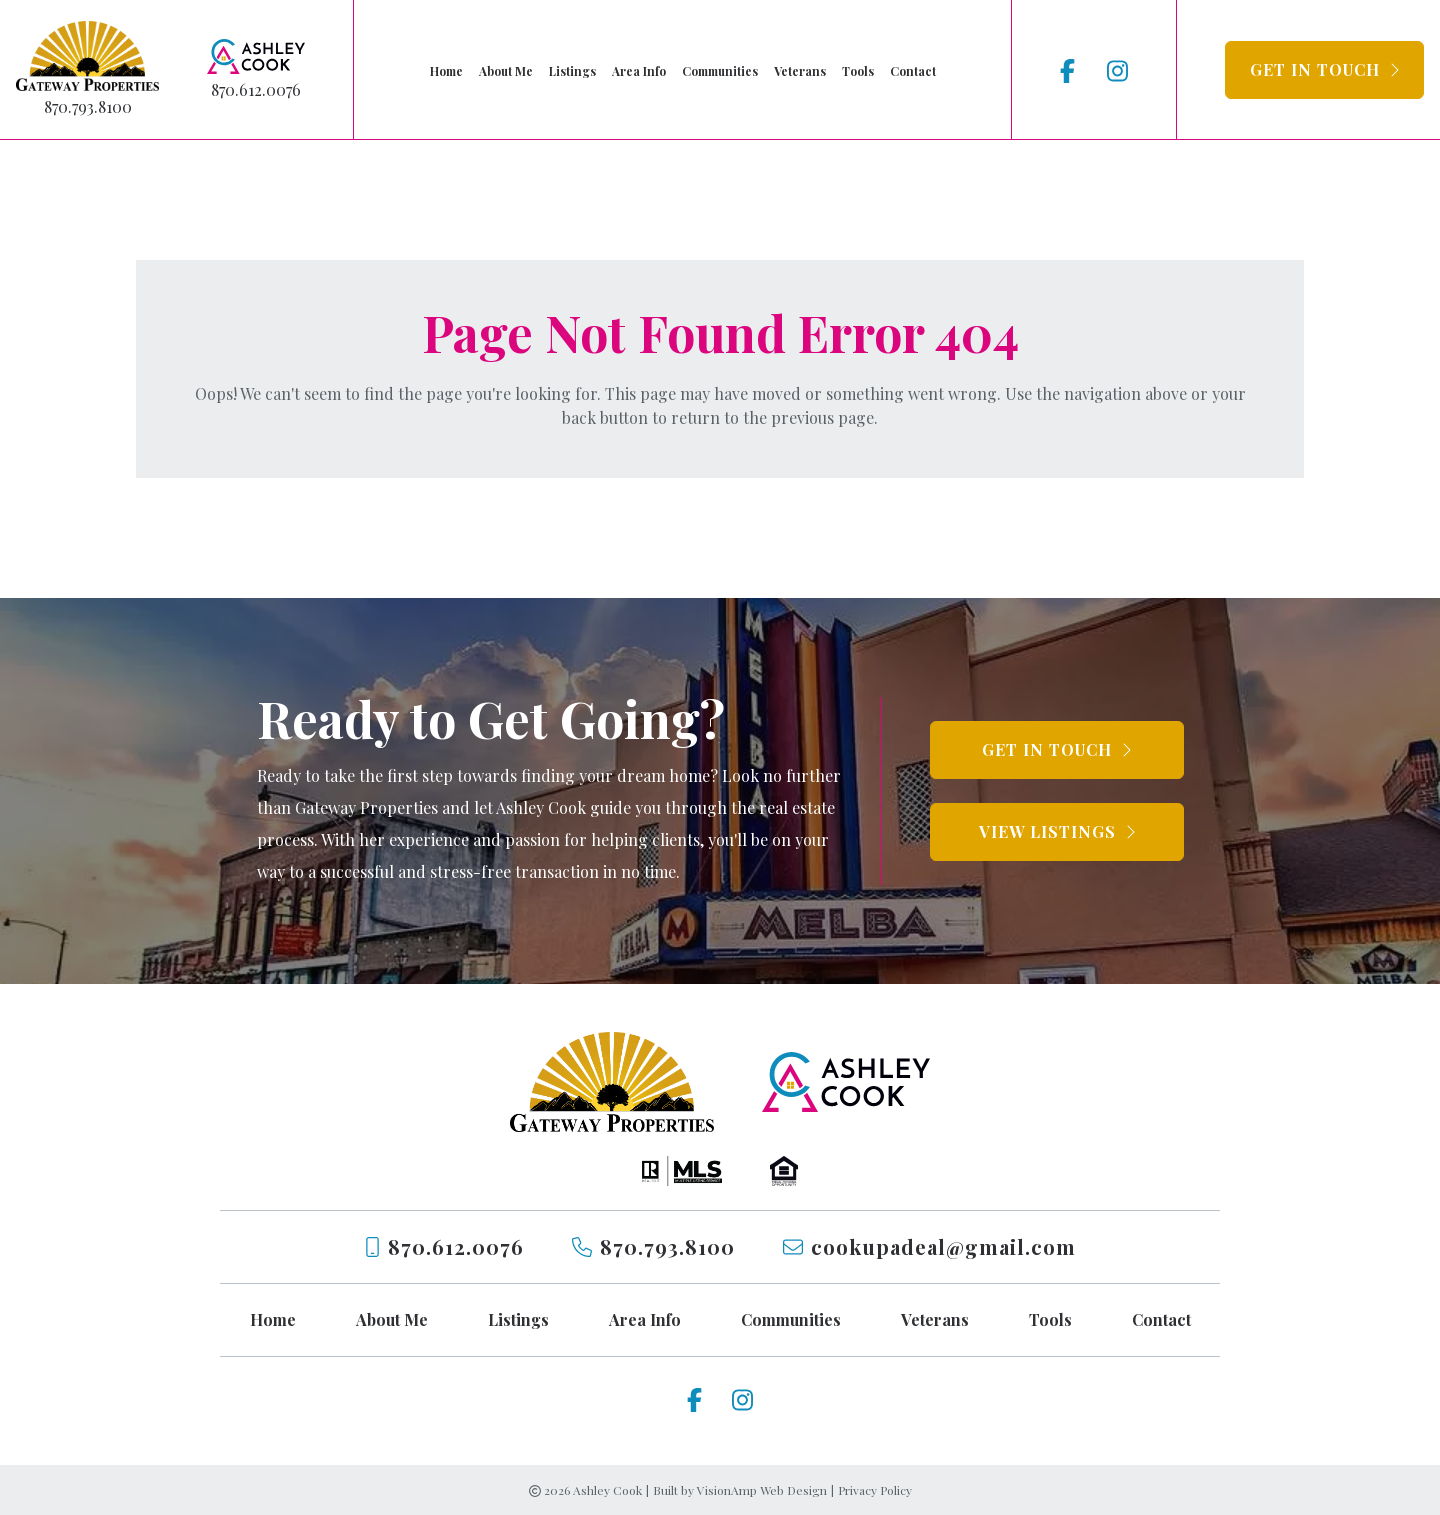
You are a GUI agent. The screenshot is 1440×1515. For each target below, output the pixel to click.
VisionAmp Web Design (762, 1490)
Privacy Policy (875, 1490)
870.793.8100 (88, 106)
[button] (1324, 70)
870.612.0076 (256, 89)
